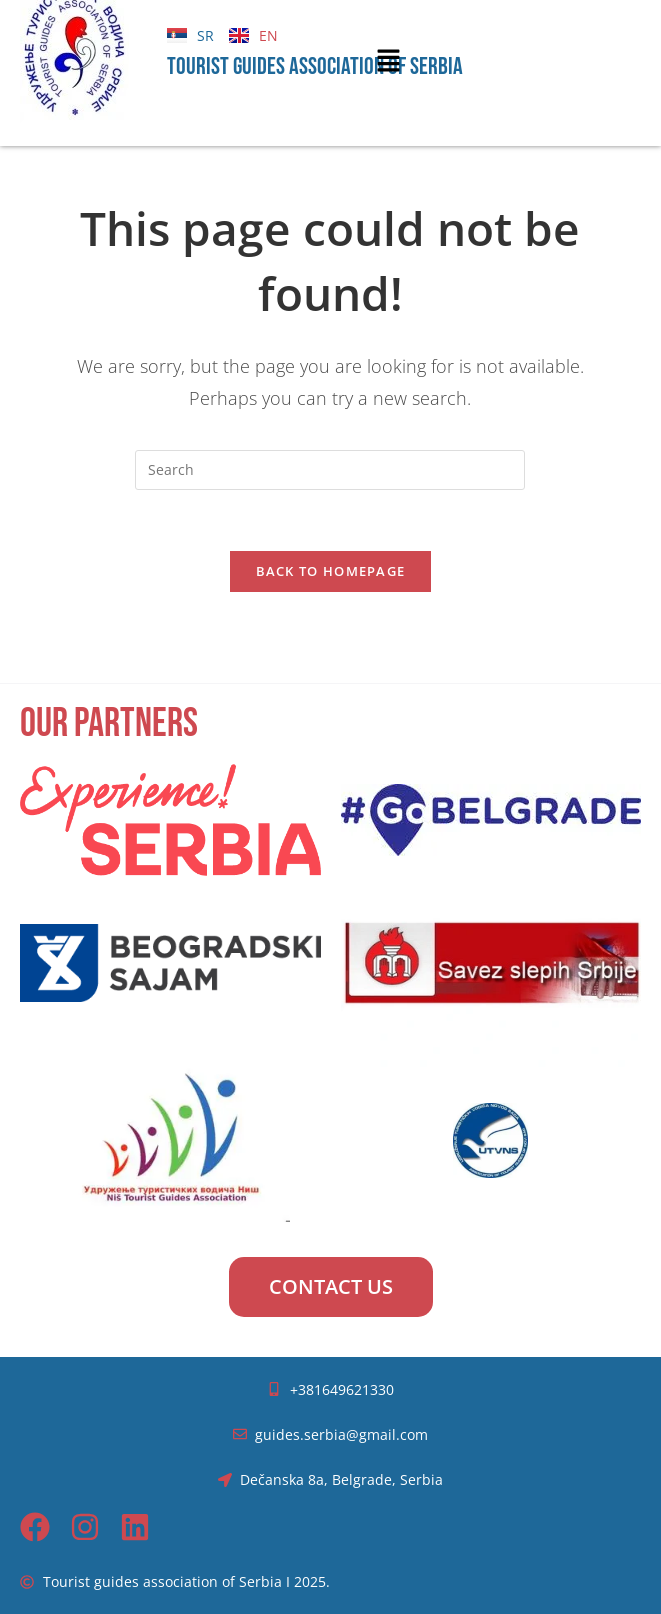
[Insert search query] (330, 470)
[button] (389, 61)
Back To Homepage (331, 571)
